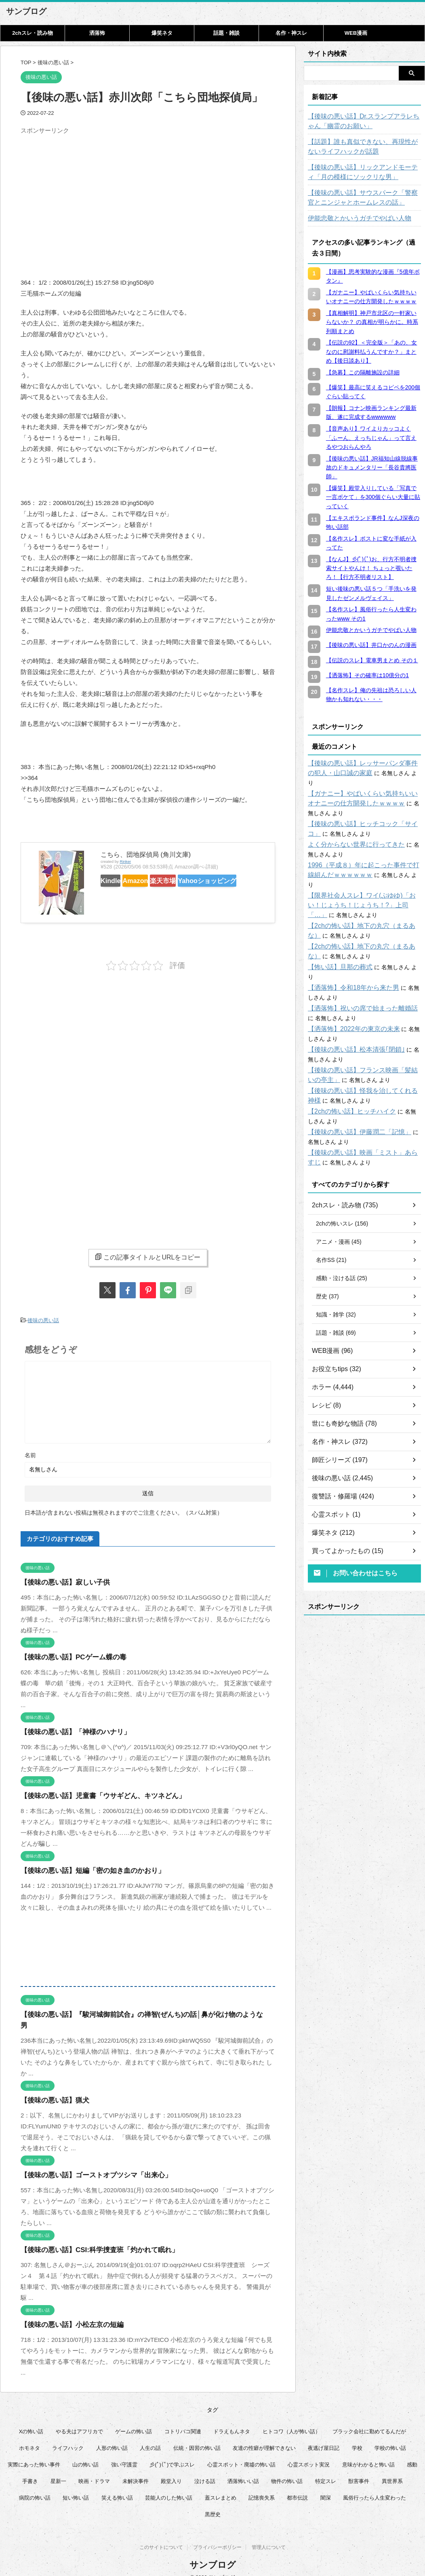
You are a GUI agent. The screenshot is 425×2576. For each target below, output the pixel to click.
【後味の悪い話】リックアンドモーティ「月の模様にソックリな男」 (364, 172)
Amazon (151, 880)
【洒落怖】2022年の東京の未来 (348, 1000)
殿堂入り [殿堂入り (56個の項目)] (171, 2468)
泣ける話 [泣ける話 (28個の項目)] (204, 2468)
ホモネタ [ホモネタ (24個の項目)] (29, 2435)
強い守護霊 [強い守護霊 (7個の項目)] (124, 2452)
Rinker (125, 861)
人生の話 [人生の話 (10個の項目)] (150, 2435)
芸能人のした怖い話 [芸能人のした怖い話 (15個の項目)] (168, 2485)
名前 (30, 1453)
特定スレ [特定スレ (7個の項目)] (325, 2468)
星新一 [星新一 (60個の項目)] (58, 2468)
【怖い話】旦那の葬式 (336, 948)
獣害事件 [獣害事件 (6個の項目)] (358, 2468)
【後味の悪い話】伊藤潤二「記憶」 (353, 1103)
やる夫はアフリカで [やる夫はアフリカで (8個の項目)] (79, 2418)
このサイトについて (161, 2536)
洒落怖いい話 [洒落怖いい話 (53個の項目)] (243, 2468)
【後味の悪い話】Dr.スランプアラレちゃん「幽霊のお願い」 (362, 121)
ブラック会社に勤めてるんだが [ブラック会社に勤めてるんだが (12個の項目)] (369, 2418)
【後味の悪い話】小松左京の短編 (66, 2311)
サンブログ (26, 11)
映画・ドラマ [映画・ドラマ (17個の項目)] (94, 2468)
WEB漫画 (356, 33)
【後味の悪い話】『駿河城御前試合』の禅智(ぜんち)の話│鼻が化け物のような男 (130, 2012)
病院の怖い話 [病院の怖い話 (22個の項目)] (34, 2485)
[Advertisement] (88, 194)
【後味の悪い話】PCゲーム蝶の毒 (67, 1655)
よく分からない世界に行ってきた (350, 835)
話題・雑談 (226, 33)
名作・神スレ (291, 33)
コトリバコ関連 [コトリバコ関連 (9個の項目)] (182, 2418)
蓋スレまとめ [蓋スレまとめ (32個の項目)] (220, 2485)
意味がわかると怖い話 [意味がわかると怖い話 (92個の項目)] (368, 2452)
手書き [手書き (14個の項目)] (30, 2468)
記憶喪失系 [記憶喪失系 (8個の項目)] (261, 2485)
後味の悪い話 (43, 1320)
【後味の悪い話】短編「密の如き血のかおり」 (84, 1868)
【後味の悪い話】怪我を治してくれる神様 (361, 1062)
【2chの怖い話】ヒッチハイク (346, 1082)
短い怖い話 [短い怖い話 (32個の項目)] (76, 2485)
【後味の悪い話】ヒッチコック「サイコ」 (361, 814)
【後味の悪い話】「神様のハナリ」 (69, 1729)
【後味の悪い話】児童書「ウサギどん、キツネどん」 (93, 1793)
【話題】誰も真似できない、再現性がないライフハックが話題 (364, 147)
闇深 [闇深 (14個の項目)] (325, 2485)
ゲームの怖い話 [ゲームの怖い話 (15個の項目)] (133, 2418)
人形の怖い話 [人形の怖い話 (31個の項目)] (112, 2435)
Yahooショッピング (133, 895)
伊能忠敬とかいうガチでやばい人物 (353, 218)
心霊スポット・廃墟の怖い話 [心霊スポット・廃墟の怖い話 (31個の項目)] (241, 2452)
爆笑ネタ (162, 33)
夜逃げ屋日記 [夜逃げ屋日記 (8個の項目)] (323, 2435)
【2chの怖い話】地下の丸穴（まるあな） (360, 906)
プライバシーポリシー (217, 2536)
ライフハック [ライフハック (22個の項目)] (68, 2435)
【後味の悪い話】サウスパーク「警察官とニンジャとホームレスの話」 (364, 198)
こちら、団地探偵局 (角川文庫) (146, 854)
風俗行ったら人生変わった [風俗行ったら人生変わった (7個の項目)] (374, 2485)
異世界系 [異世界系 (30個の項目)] (392, 2468)
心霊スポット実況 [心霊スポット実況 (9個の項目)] (309, 2452)
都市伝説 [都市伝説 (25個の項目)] (297, 2485)
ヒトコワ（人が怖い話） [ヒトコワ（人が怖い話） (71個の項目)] (291, 2418)
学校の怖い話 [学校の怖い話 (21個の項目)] (390, 2435)
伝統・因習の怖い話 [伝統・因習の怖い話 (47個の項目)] (197, 2435)
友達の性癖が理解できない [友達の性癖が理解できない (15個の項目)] (264, 2435)
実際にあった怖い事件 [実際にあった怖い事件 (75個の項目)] (34, 2452)
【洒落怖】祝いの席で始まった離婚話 (356, 979)
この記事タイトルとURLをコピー (147, 1257)
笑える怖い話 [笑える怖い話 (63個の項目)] (117, 2485)
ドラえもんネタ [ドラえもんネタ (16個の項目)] (231, 2418)
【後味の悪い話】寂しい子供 (60, 1580)
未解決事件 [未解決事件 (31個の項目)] (135, 2468)
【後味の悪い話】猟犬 (51, 2087)
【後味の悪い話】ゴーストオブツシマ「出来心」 (87, 2162)
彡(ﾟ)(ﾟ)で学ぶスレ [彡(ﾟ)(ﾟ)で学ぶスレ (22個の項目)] (172, 2452)
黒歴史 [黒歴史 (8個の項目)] (213, 2501)
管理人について (269, 2536)
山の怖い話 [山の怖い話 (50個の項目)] (85, 2452)
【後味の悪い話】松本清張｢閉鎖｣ (350, 1020)
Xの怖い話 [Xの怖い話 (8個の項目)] (31, 2418)
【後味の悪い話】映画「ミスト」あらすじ (361, 1123)
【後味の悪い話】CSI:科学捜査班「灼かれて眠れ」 (90, 2237)
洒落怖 (97, 33)
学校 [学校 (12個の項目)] (357, 2435)
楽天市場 (190, 880)
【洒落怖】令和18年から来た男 (348, 958)
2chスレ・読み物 (32, 33)
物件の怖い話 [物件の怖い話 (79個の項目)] (287, 2468)
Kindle (116, 880)
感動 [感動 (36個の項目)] (412, 2452)
